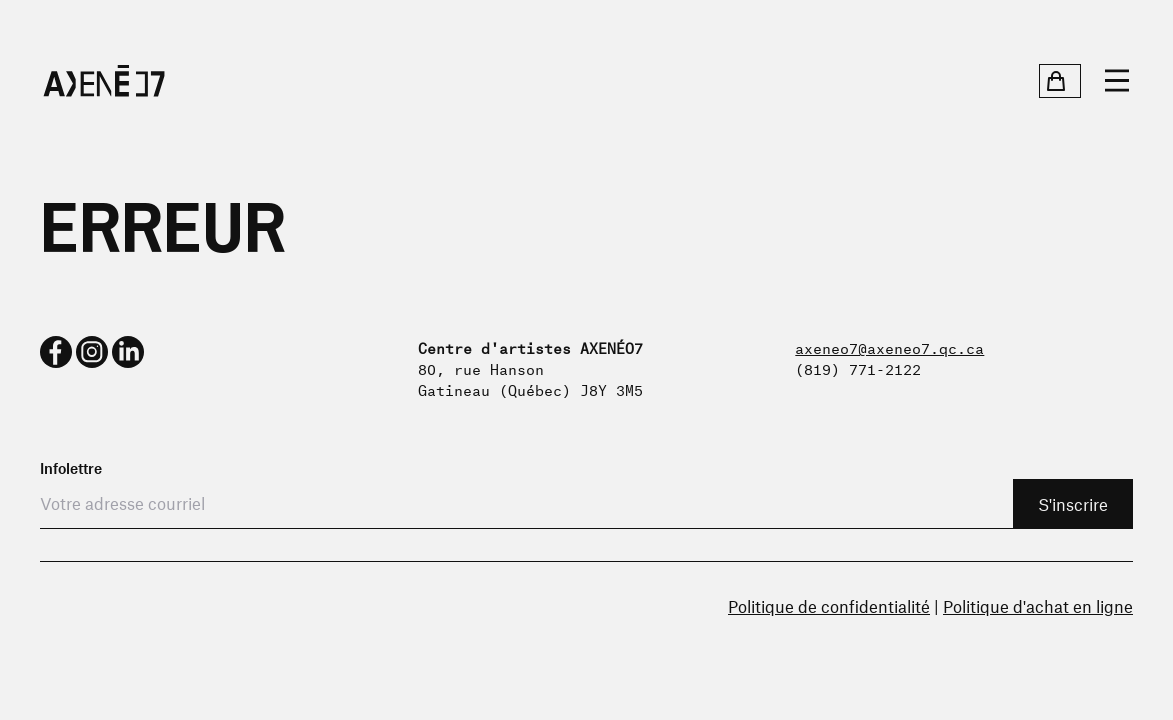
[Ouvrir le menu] (1117, 81)
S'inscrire (1073, 504)
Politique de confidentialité (829, 606)
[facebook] (56, 352)
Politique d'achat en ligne (1038, 606)
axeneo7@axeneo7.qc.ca (889, 346)
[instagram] (92, 352)
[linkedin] (128, 352)
